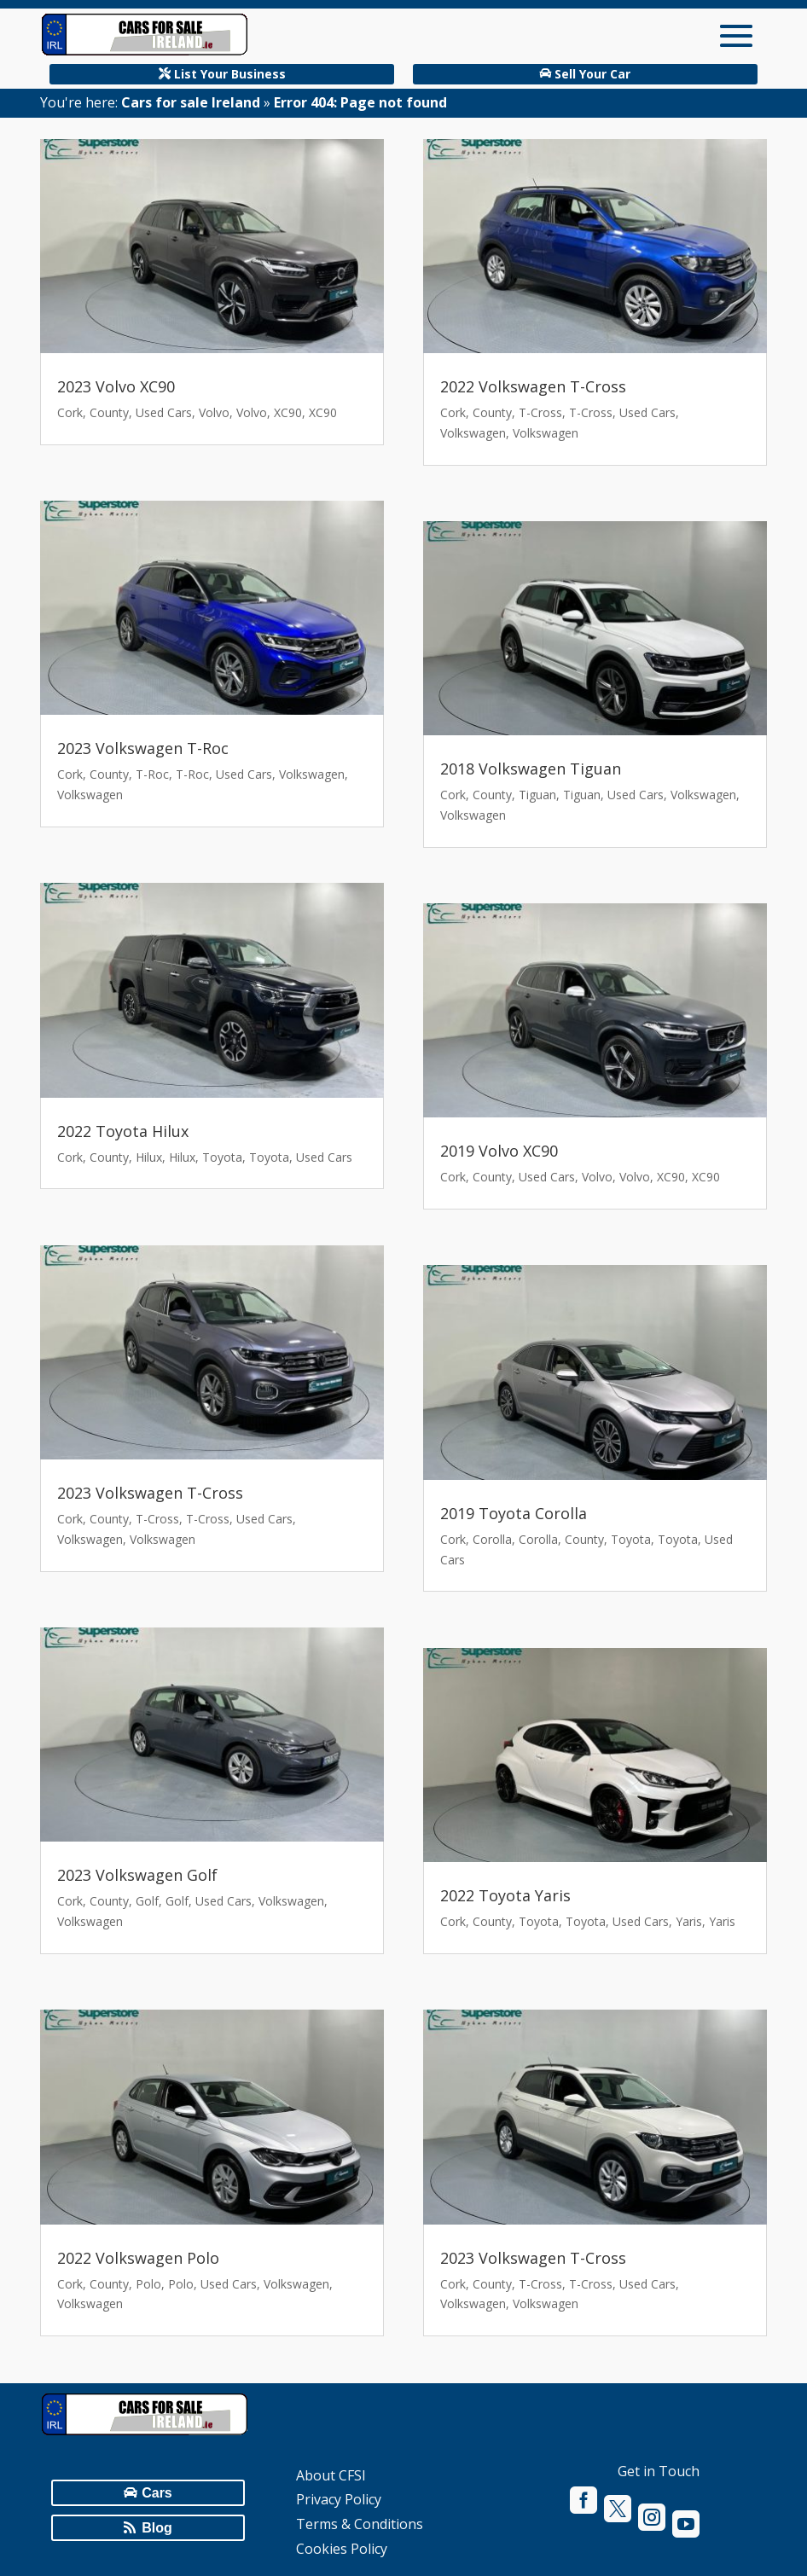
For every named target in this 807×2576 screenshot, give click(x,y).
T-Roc (152, 774)
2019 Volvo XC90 (499, 1150)
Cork (70, 412)
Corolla (492, 1539)
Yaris (689, 1921)
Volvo (214, 412)
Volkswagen (312, 774)
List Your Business (230, 74)
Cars (157, 2493)
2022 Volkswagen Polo (138, 2258)
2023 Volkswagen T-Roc (143, 748)
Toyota (222, 1157)
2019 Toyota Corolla (513, 1513)
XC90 (288, 412)
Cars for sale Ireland (190, 102)
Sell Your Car (592, 74)
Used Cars (164, 412)
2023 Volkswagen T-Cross (150, 1492)
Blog (157, 2528)
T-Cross (157, 1519)
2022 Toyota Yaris (505, 1895)
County (109, 412)
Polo (148, 2284)
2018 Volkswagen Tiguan (530, 768)
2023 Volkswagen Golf (137, 1875)
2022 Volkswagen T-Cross (533, 386)
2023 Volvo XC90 (116, 386)
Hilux (149, 1157)
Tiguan (537, 794)
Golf (147, 1901)
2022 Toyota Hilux (123, 1131)
